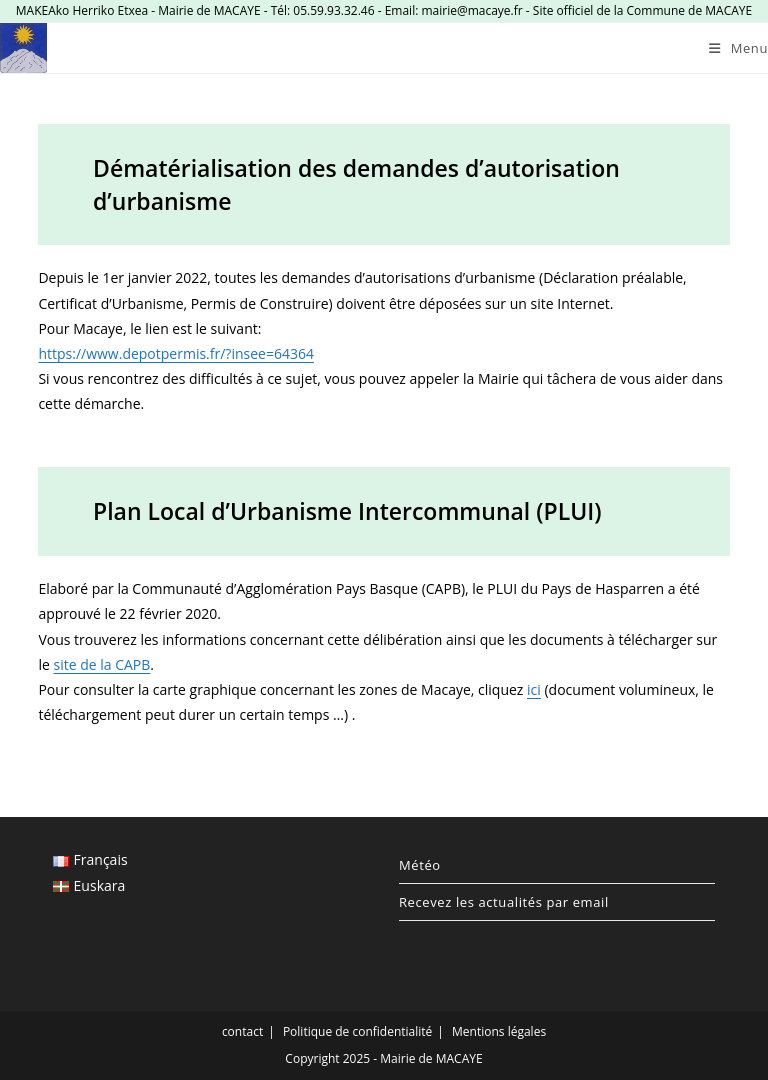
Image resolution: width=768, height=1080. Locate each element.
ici (534, 689)
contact (242, 1031)
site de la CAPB (101, 664)
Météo (420, 865)
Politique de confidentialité (357, 1031)
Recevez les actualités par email (504, 902)
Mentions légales (499, 1031)
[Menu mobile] (738, 48)
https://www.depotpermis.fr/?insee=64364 (176, 353)
